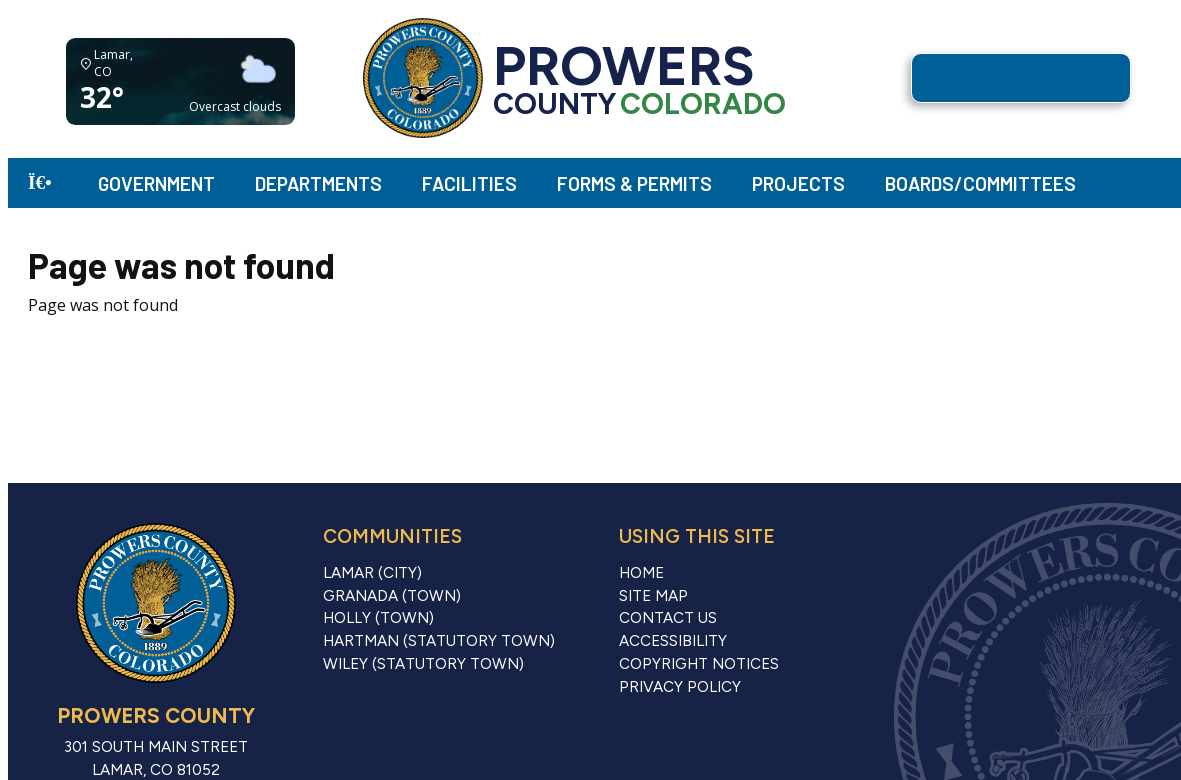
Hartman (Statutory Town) (439, 641)
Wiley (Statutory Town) (423, 664)
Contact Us (668, 618)
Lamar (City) (372, 573)
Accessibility (673, 641)
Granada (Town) (392, 596)
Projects (798, 183)
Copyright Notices (699, 664)
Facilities (469, 183)
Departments (318, 183)
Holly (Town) (378, 618)
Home (641, 573)
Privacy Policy (680, 687)
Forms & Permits (634, 183)
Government (156, 183)
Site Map (653, 596)
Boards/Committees (980, 183)
